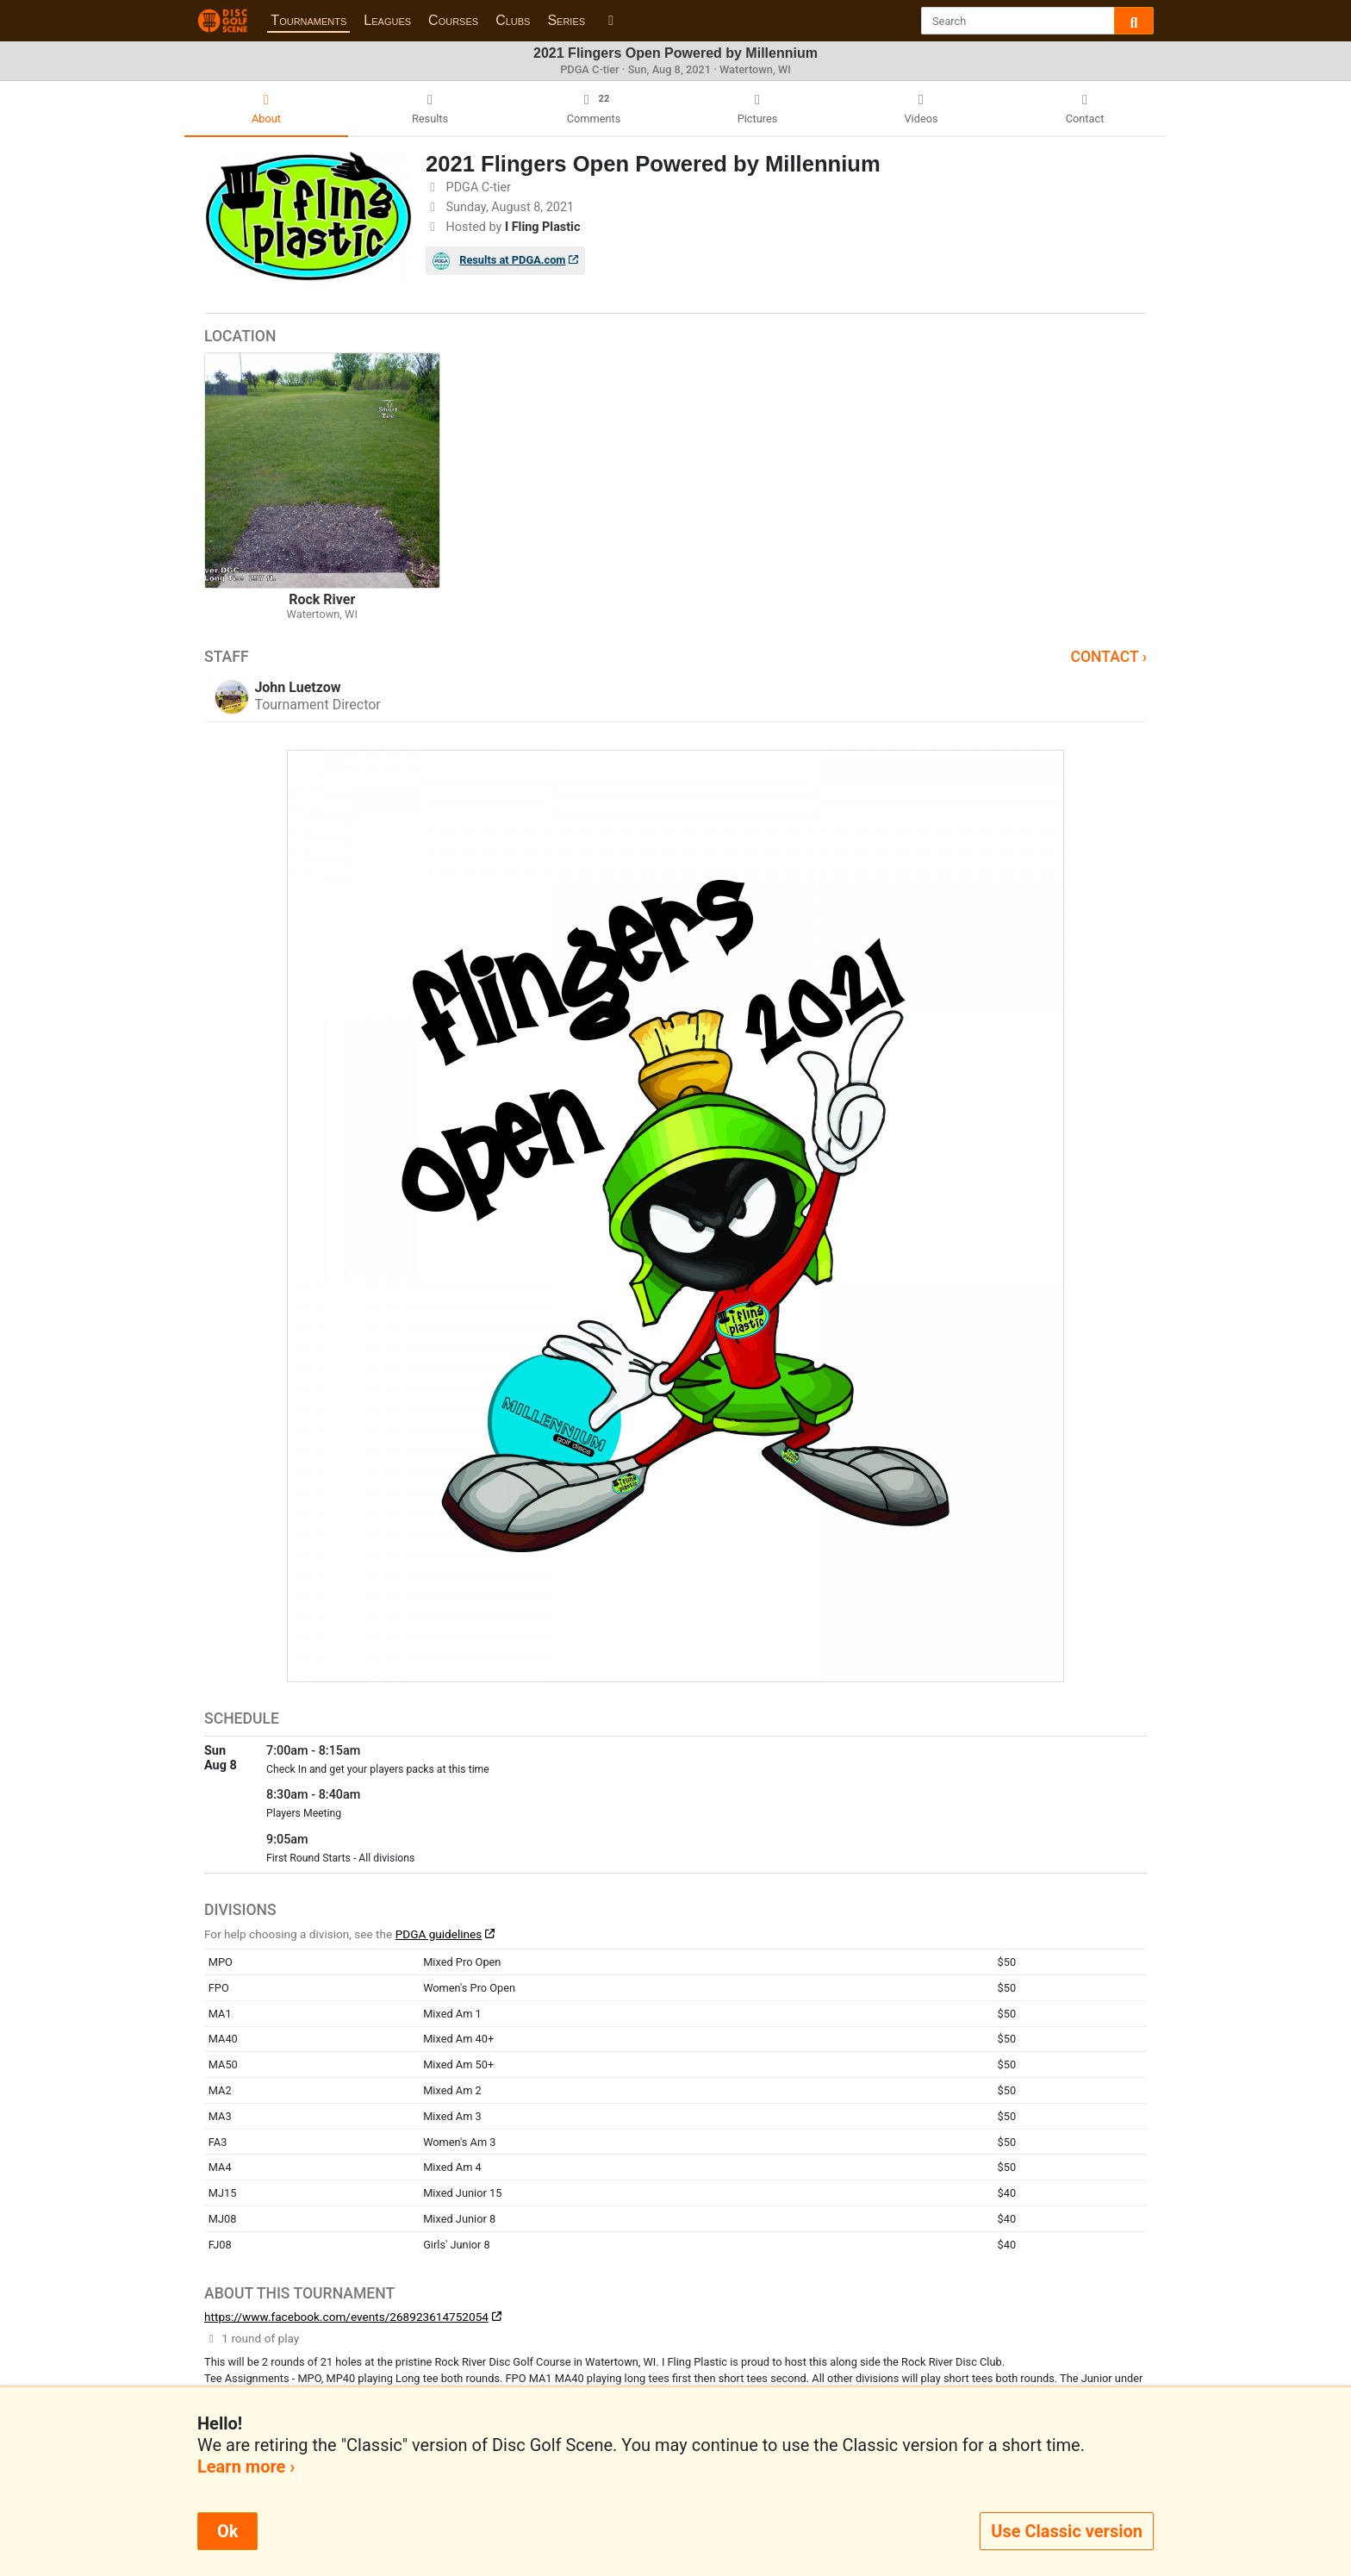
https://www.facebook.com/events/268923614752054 (346, 2316)
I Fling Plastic (543, 227)
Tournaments (308, 20)
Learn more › (246, 2466)
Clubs (512, 20)
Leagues (387, 20)
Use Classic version (1066, 2531)
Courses (453, 20)
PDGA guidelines (438, 1934)
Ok (227, 2531)
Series (566, 20)
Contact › (1108, 656)
